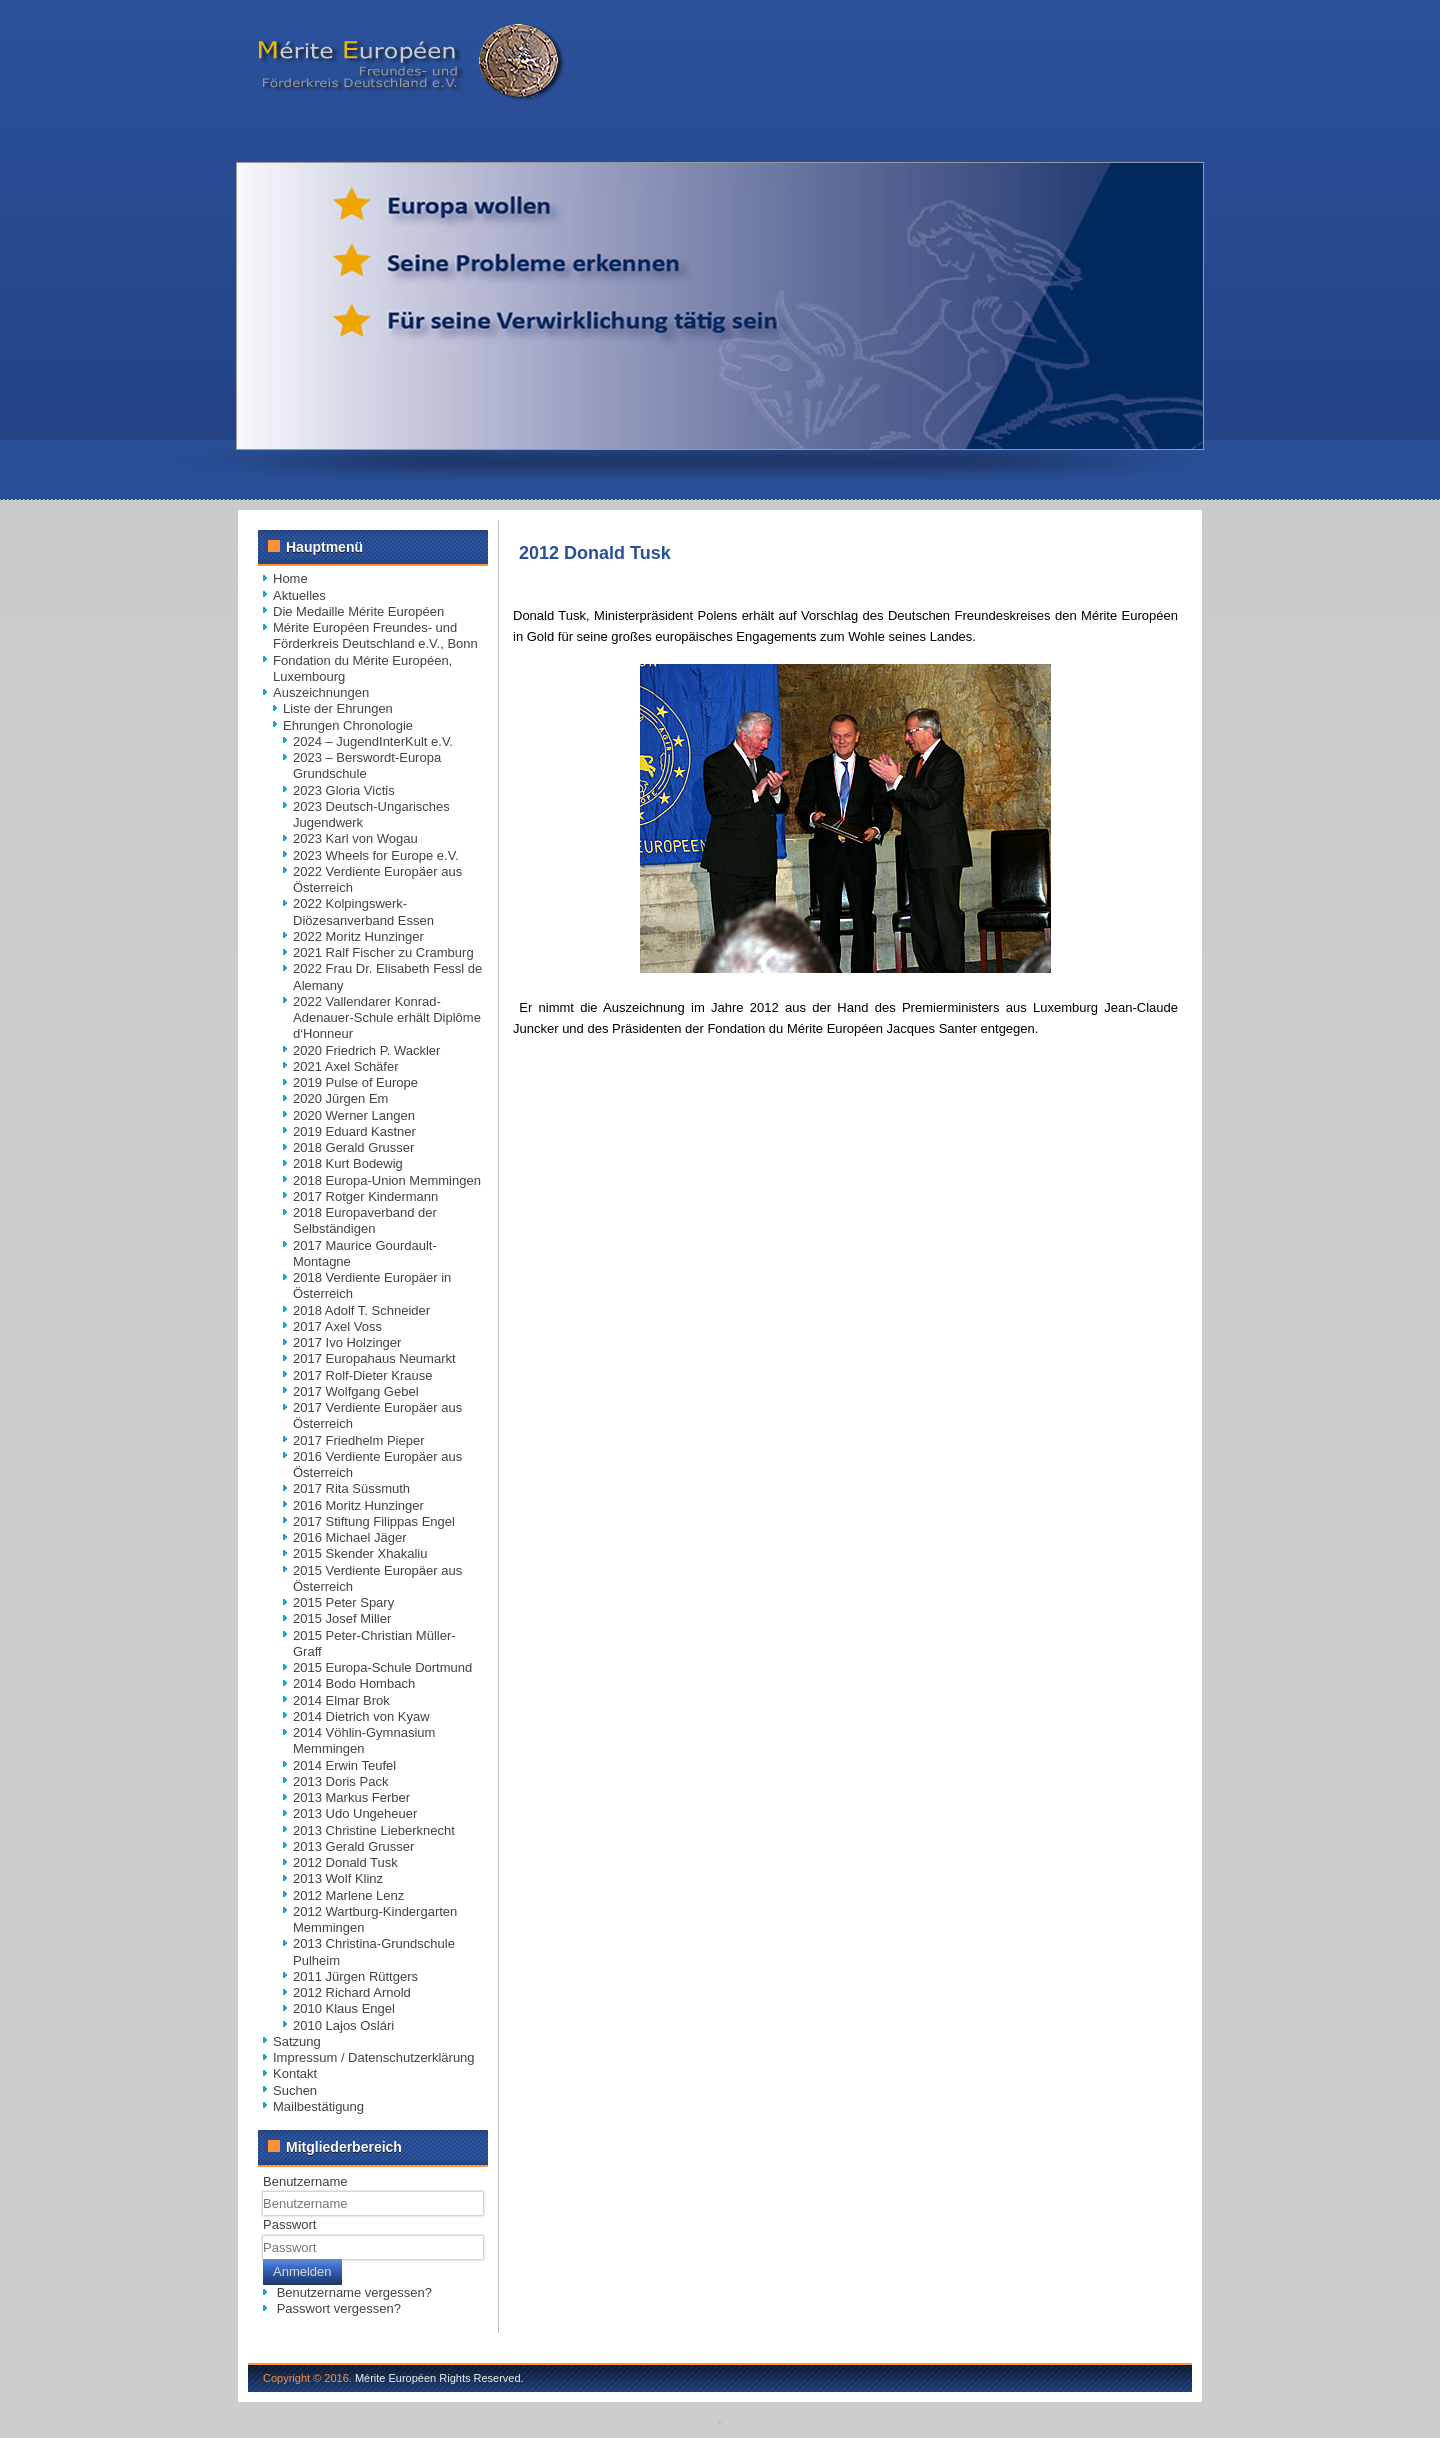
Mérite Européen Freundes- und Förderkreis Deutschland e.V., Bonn (375, 635)
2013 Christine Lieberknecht (374, 1830)
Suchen (295, 2090)
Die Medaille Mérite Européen (358, 611)
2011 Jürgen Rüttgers (355, 1976)
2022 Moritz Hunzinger (358, 936)
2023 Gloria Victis (344, 790)
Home (290, 578)
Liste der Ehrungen (338, 708)
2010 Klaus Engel (344, 2008)
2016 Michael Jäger (349, 1537)
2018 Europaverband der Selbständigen (365, 1220)
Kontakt (295, 2073)
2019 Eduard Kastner (354, 1131)
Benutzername (305, 2181)
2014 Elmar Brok (341, 1700)
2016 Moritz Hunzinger (358, 1505)
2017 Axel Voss (337, 1326)
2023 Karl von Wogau (355, 838)
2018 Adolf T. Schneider (361, 1310)
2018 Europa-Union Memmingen (387, 1180)
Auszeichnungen (321, 692)
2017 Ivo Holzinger (347, 1342)
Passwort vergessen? (339, 2308)
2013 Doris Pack (340, 1781)
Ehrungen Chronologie (348, 725)
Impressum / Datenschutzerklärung (374, 2057)
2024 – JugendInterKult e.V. (373, 741)
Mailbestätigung (318, 2106)
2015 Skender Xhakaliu (360, 1553)
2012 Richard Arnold (352, 1992)
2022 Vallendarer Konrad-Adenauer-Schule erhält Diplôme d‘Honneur (387, 1018)
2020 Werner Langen (354, 1115)
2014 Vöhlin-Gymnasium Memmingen (364, 1740)
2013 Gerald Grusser (353, 1846)
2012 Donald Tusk (345, 1862)
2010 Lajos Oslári (343, 2025)
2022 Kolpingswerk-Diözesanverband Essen (363, 911)
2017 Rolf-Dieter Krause (362, 1375)
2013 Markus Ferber (351, 1797)
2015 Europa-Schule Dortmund (382, 1667)
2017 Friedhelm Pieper (359, 1440)
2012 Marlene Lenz (348, 1895)
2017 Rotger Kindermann (365, 1196)
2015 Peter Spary (343, 1602)
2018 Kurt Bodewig (348, 1163)
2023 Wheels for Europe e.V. (376, 855)
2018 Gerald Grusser (353, 1147)
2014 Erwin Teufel (344, 1765)
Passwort (289, 2224)
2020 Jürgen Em (340, 1098)
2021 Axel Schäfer (346, 1066)
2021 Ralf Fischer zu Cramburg (383, 952)
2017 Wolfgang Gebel (356, 1391)
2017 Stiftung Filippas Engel (374, 1521)
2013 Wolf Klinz (338, 1878)
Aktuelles (299, 595)
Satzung (297, 2041)
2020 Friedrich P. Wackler (366, 1050)
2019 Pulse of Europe (355, 1082)
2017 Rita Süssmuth (351, 1488)
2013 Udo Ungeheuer (355, 1813)
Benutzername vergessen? (354, 2292)
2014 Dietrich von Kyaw (361, 1716)
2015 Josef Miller (342, 1618)
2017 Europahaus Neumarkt (374, 1358)
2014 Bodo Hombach (354, 1683)
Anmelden (302, 2271)
